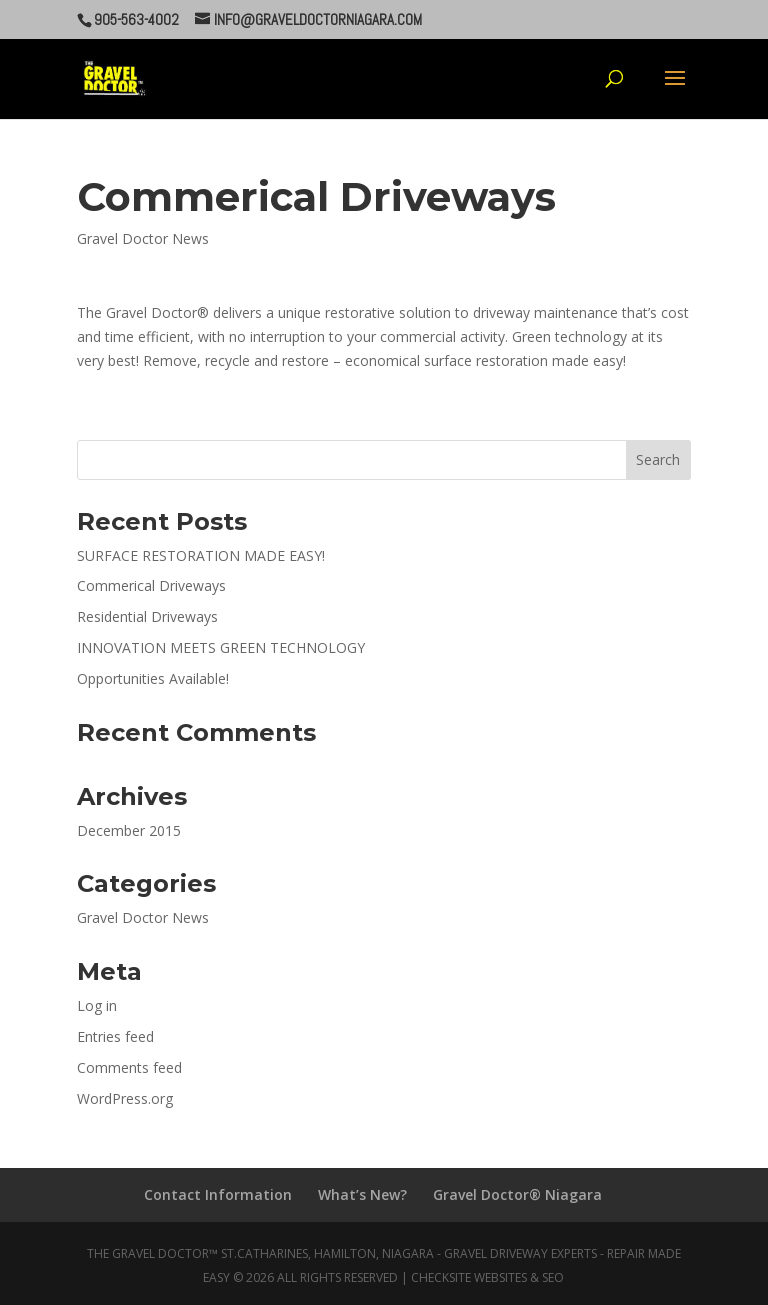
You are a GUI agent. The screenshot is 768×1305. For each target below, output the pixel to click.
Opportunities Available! (153, 678)
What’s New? (362, 1194)
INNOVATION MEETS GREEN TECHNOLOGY (221, 647)
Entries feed (115, 1036)
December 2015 (129, 830)
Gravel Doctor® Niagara (517, 1194)
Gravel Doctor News (143, 238)
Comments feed (129, 1067)
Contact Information (218, 1194)
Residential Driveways (147, 616)
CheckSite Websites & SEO (487, 1277)
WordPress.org (125, 1098)
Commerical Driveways (151, 585)
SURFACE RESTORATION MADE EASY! (201, 555)
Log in (97, 1005)
